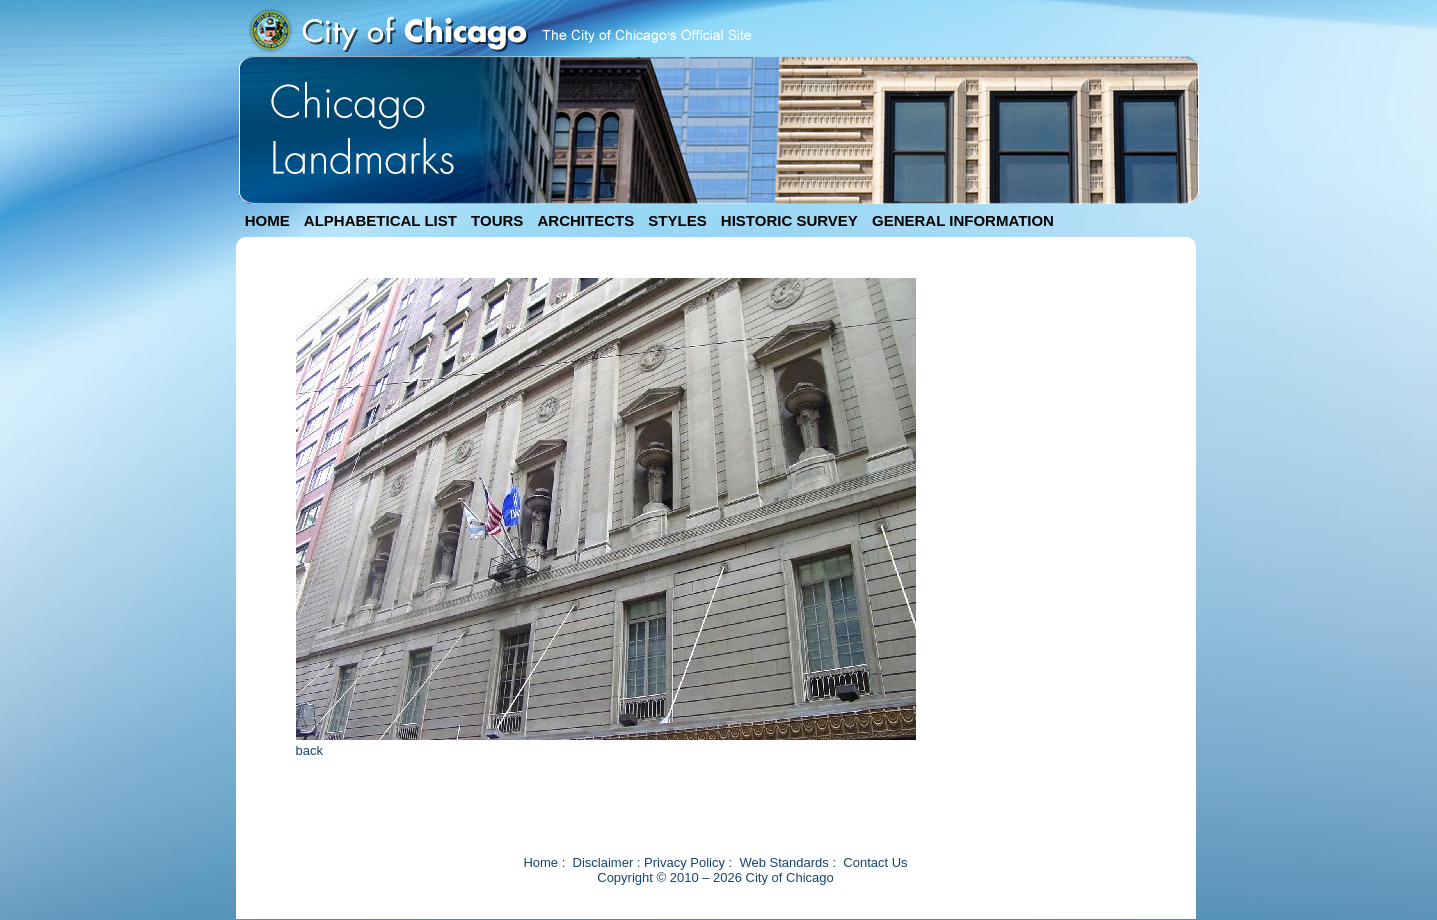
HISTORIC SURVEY (789, 220)
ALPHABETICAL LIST (380, 220)
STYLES (677, 220)
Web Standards (783, 862)
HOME (267, 220)
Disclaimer (603, 862)
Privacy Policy (684, 862)
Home (540, 862)
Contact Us (875, 862)
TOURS (497, 220)
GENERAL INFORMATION (963, 220)
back (309, 750)
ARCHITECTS (585, 220)
